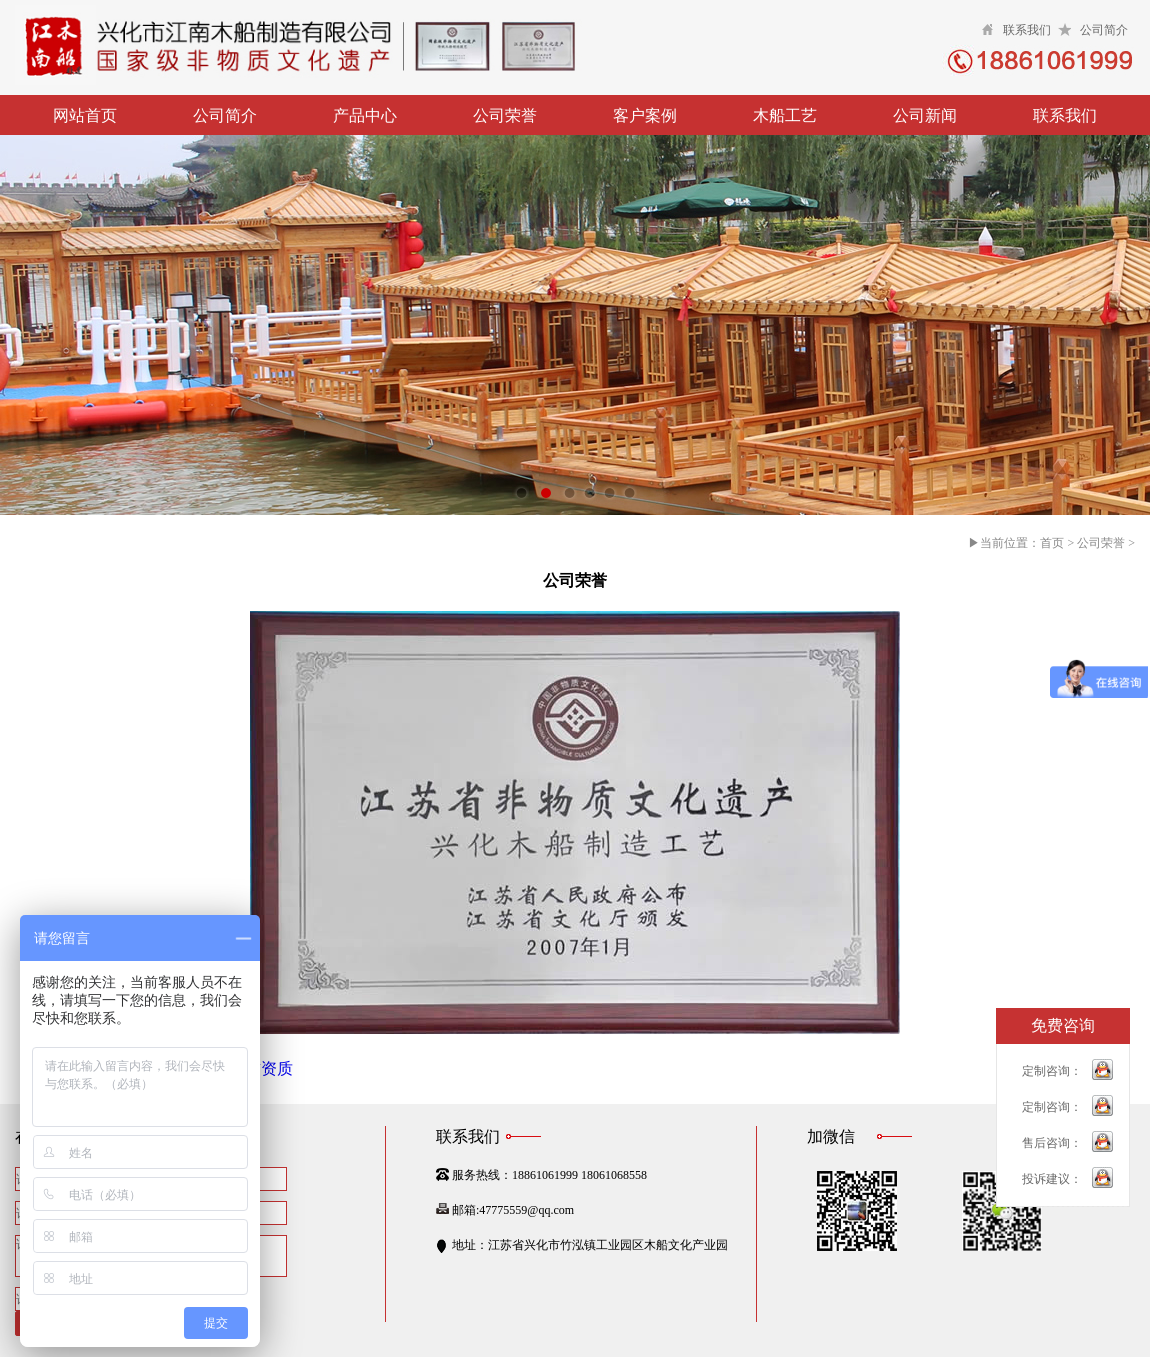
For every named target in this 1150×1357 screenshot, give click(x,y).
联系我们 (1027, 30)
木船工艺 (785, 115)
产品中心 (365, 115)
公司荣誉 (505, 115)
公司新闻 (925, 115)
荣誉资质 (261, 1068)
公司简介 (1104, 30)
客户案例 (645, 115)
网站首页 (85, 115)
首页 (1052, 543)
